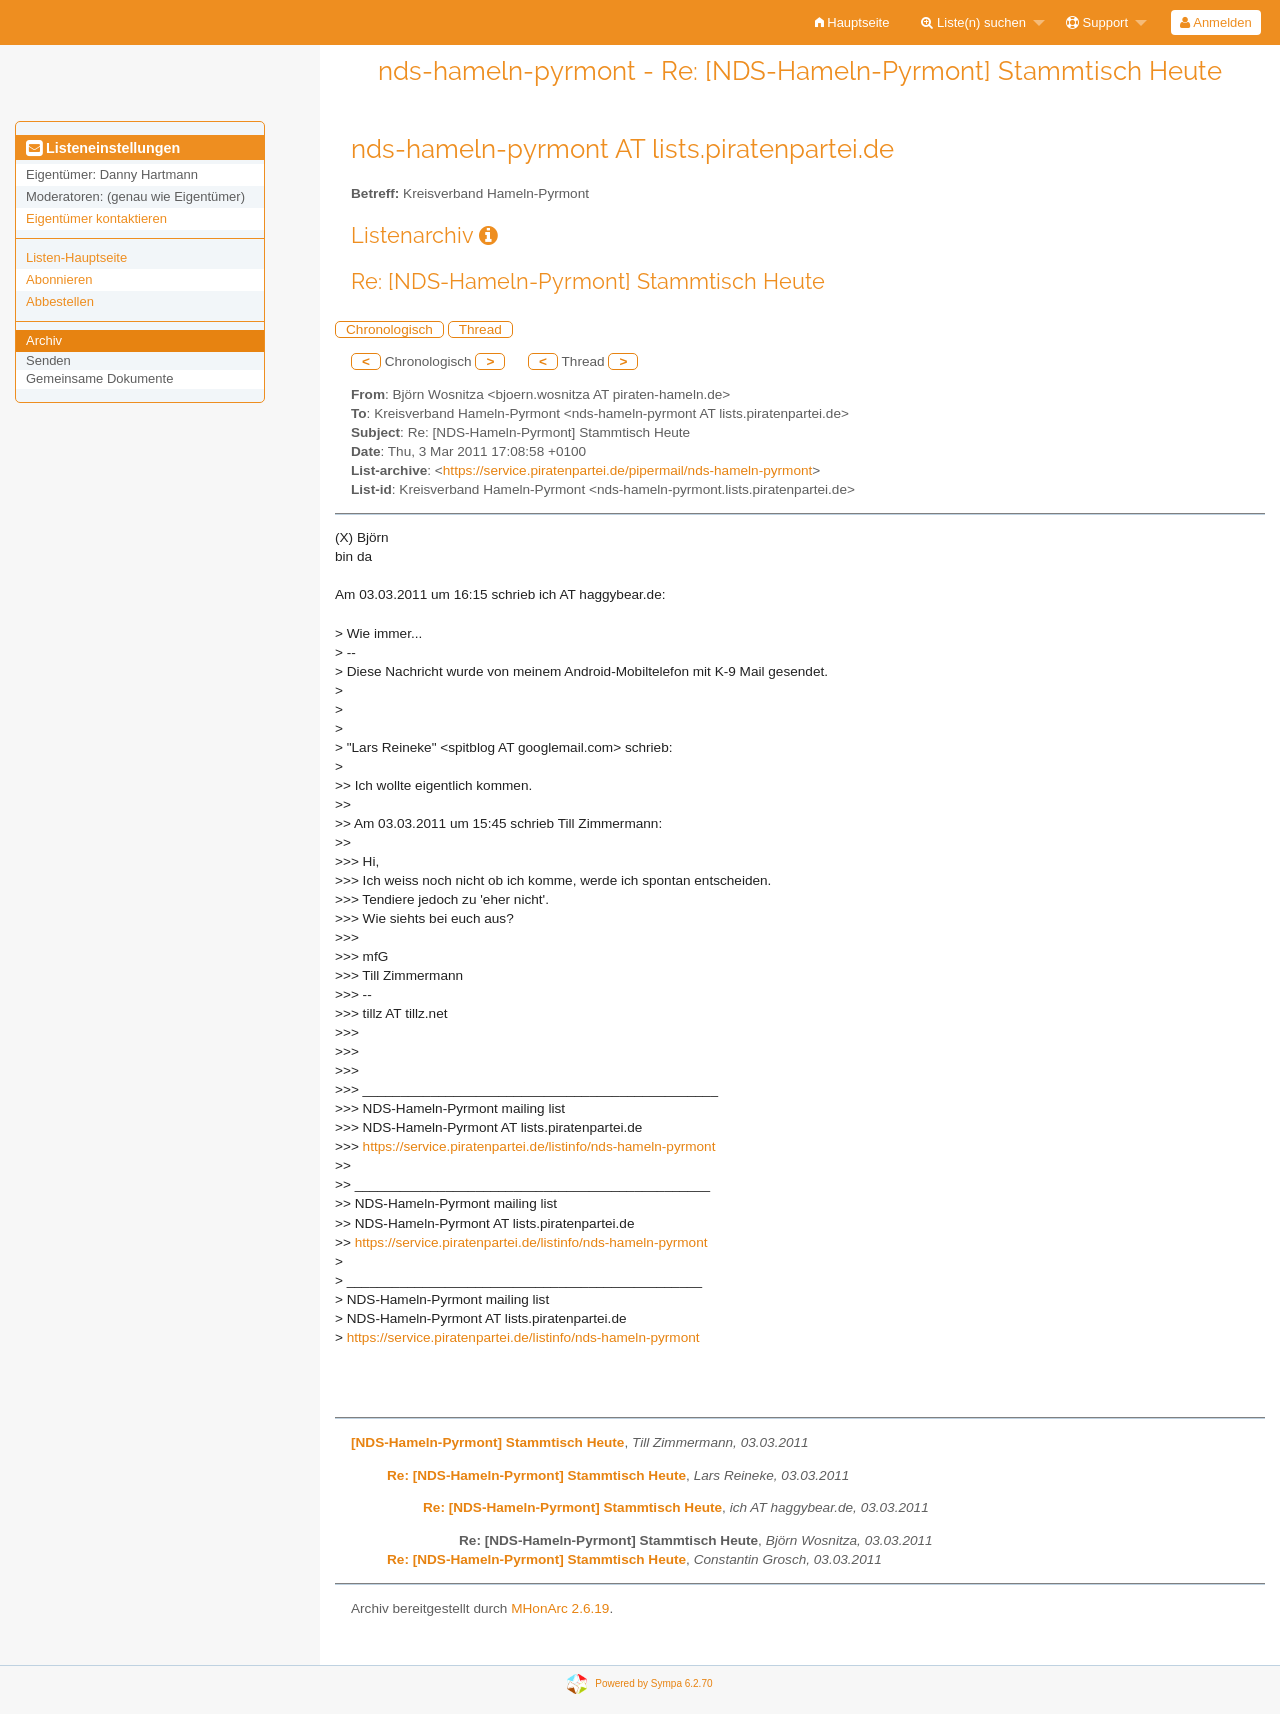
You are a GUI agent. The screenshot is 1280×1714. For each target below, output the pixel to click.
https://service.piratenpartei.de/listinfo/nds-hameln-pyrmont (539, 1146)
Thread (480, 329)
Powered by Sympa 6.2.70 (653, 1683)
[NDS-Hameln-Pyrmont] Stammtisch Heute (487, 1442)
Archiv (44, 340)
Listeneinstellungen (103, 148)
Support (1097, 22)
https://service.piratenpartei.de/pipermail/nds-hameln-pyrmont (627, 470)
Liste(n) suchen (973, 22)
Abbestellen (60, 301)
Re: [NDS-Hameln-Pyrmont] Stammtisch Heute (536, 1475)
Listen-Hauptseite (76, 257)
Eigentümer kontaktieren (96, 218)
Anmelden (1215, 22)
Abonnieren (59, 279)
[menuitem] (852, 22)
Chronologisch (389, 329)
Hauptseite (852, 22)
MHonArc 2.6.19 (560, 1608)
